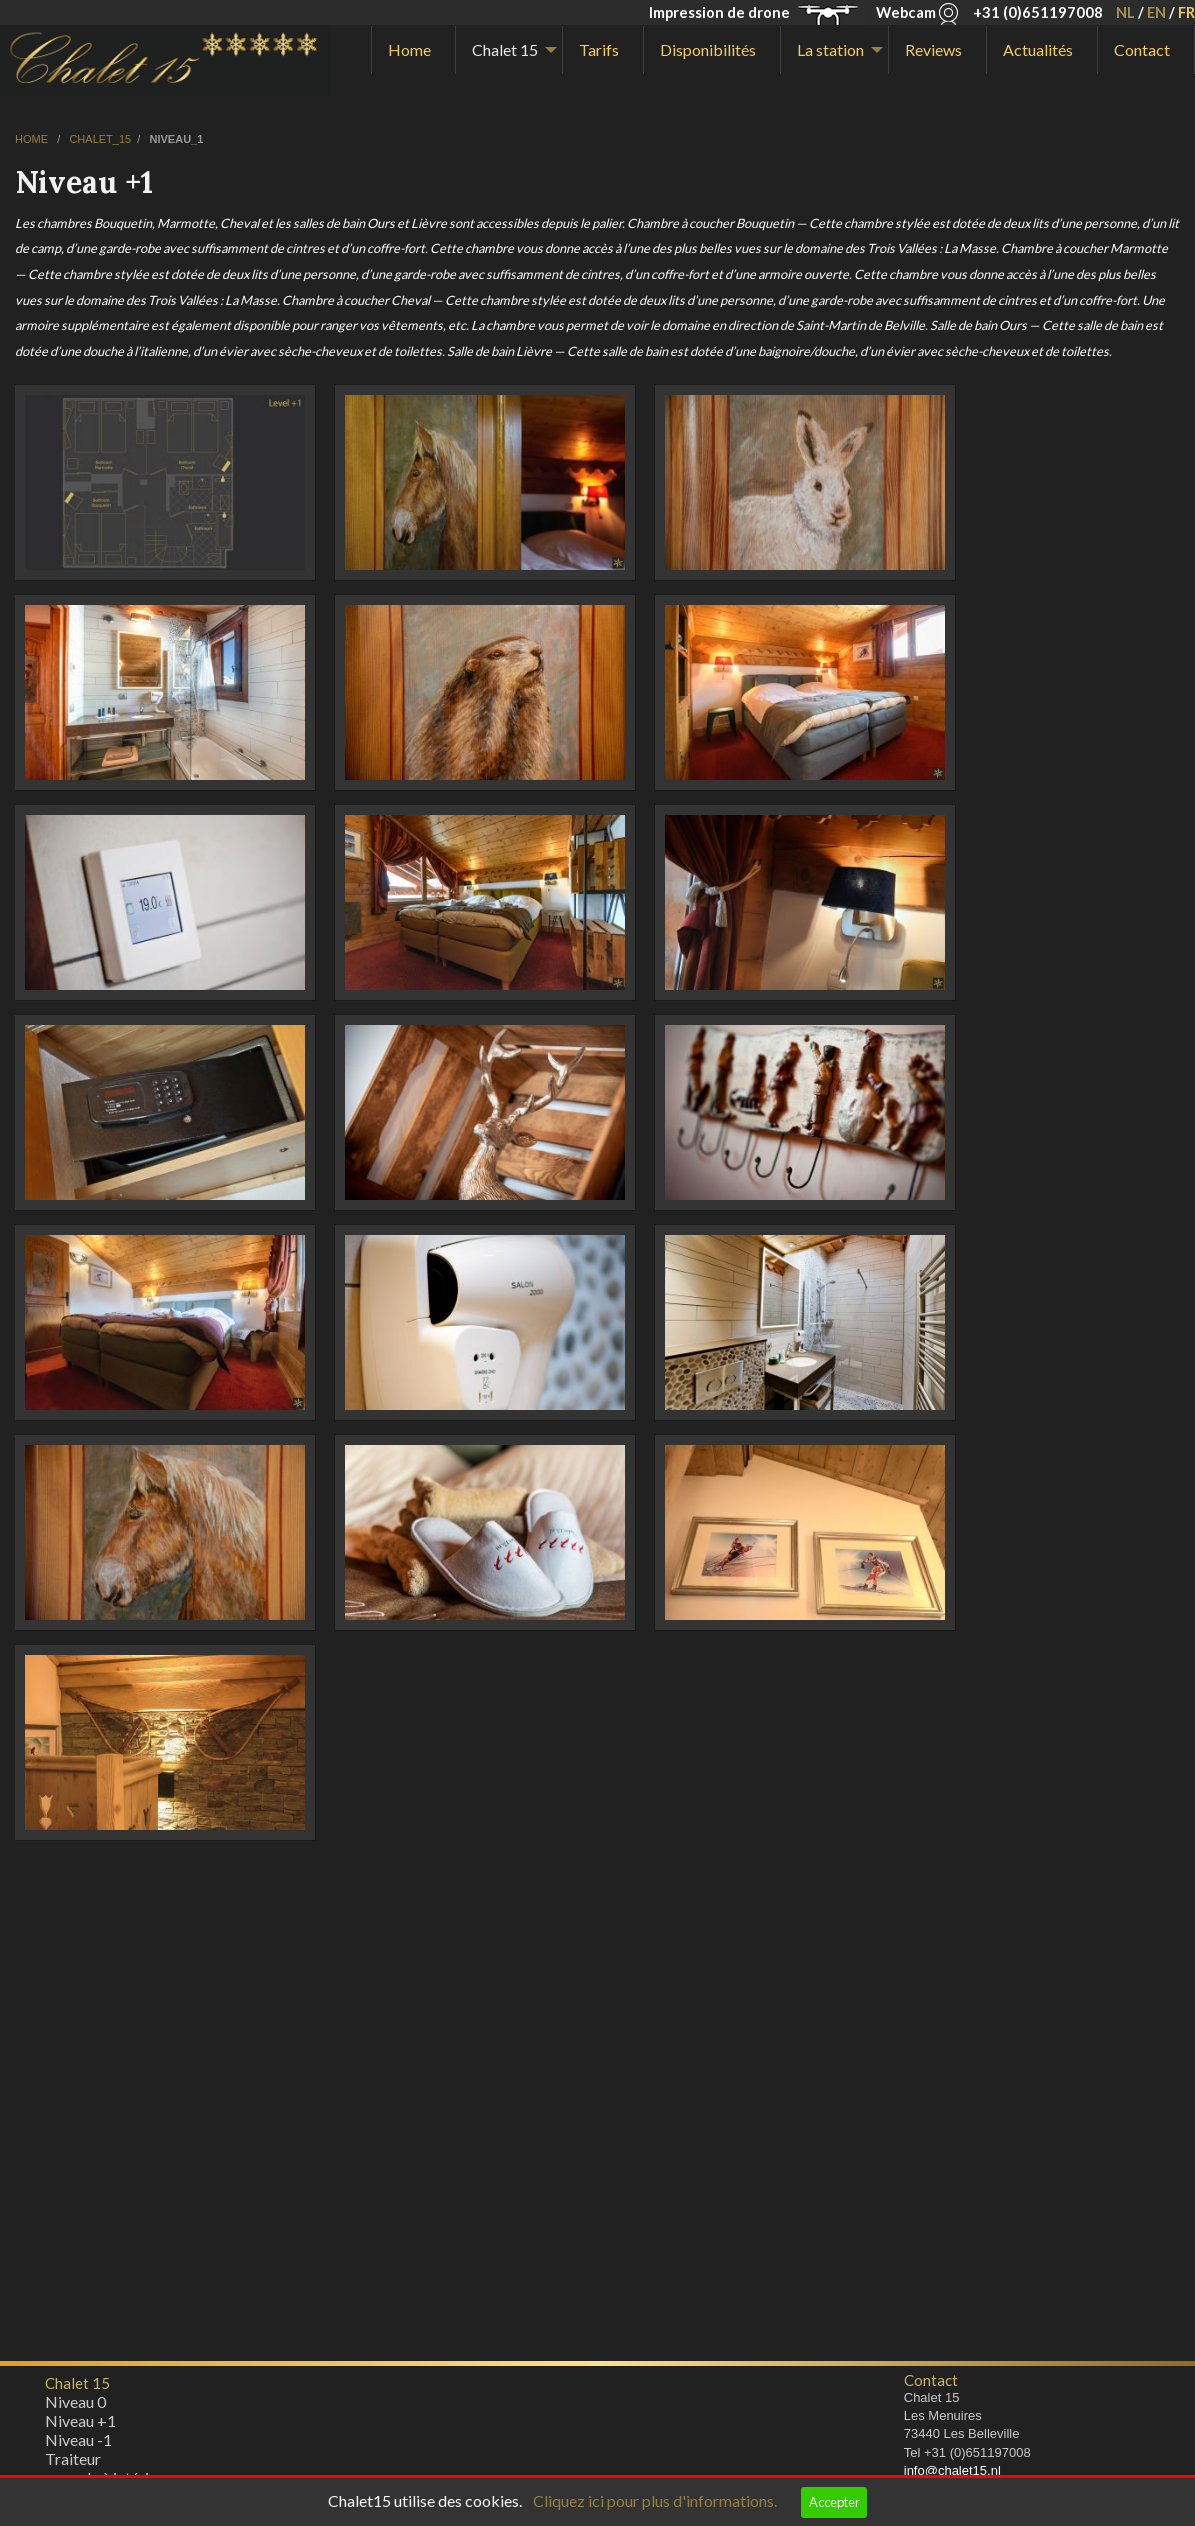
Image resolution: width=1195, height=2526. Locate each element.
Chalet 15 (505, 49)
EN (1156, 12)
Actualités (1038, 49)
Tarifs (599, 49)
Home (409, 49)
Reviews (933, 49)
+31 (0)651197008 (1038, 12)
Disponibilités (708, 49)
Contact (1142, 49)
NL (1125, 12)
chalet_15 (100, 139)
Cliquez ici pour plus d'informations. (655, 2500)
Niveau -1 (78, 2444)
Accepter (834, 2502)
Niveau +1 (80, 2425)
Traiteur (73, 2463)
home (33, 139)
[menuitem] (413, 50)
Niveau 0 (75, 2406)
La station (830, 49)
